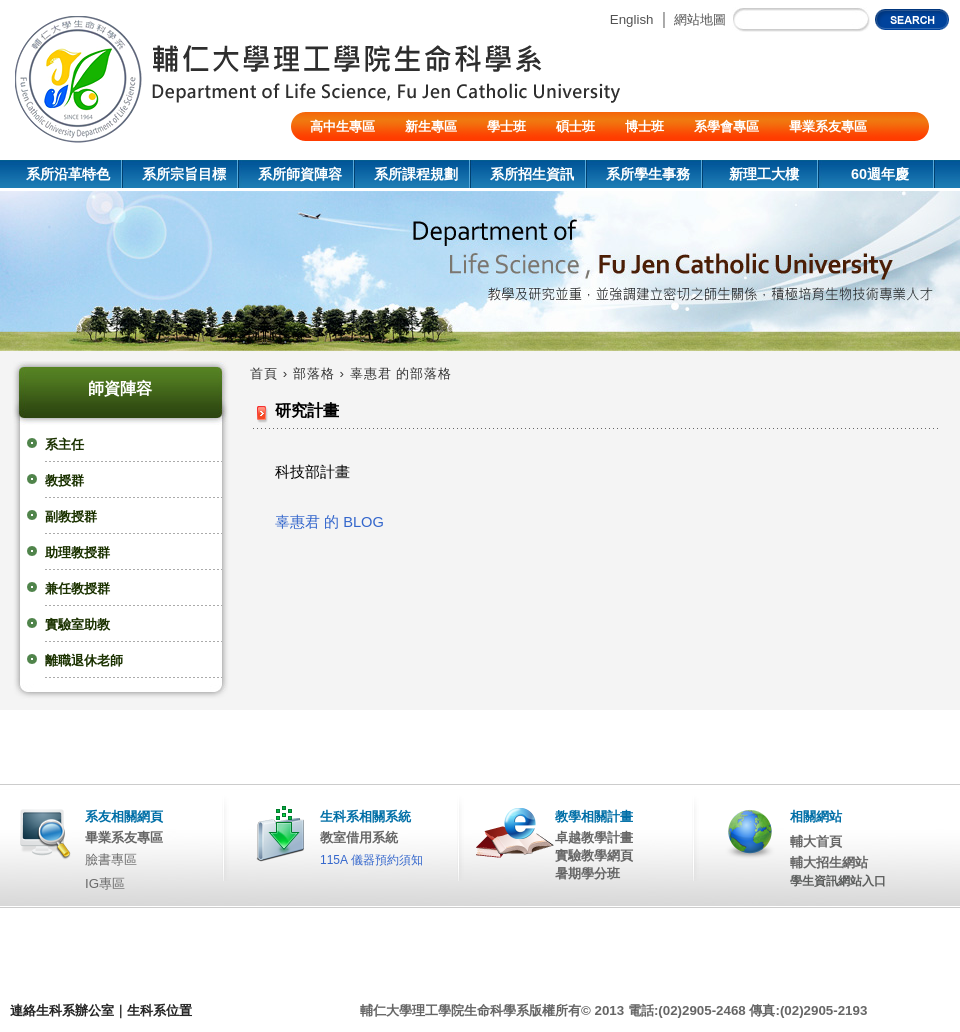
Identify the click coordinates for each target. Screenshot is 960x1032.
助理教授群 (77, 552)
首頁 (264, 373)
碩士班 (575, 126)
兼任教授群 (77, 588)
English (632, 19)
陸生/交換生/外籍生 (365, 155)
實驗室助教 (77, 624)
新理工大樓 (764, 174)
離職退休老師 (84, 660)
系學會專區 (726, 126)
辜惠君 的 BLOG (329, 522)
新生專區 (431, 126)
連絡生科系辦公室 (62, 1010)
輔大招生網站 (829, 862)
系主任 (64, 444)
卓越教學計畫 (594, 837)
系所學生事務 (648, 174)
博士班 (644, 126)
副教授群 (71, 516)
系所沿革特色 (68, 174)
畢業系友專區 (828, 126)
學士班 (506, 126)
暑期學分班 (587, 873)
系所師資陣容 (300, 174)
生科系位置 (159, 1010)
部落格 (314, 373)
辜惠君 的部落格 (401, 373)
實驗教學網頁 (594, 855)
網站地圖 (700, 19)
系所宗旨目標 (184, 174)
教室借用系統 (359, 837)
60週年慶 (880, 174)
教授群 (64, 480)
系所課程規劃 (416, 174)
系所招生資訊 (532, 174)
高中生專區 (342, 126)
